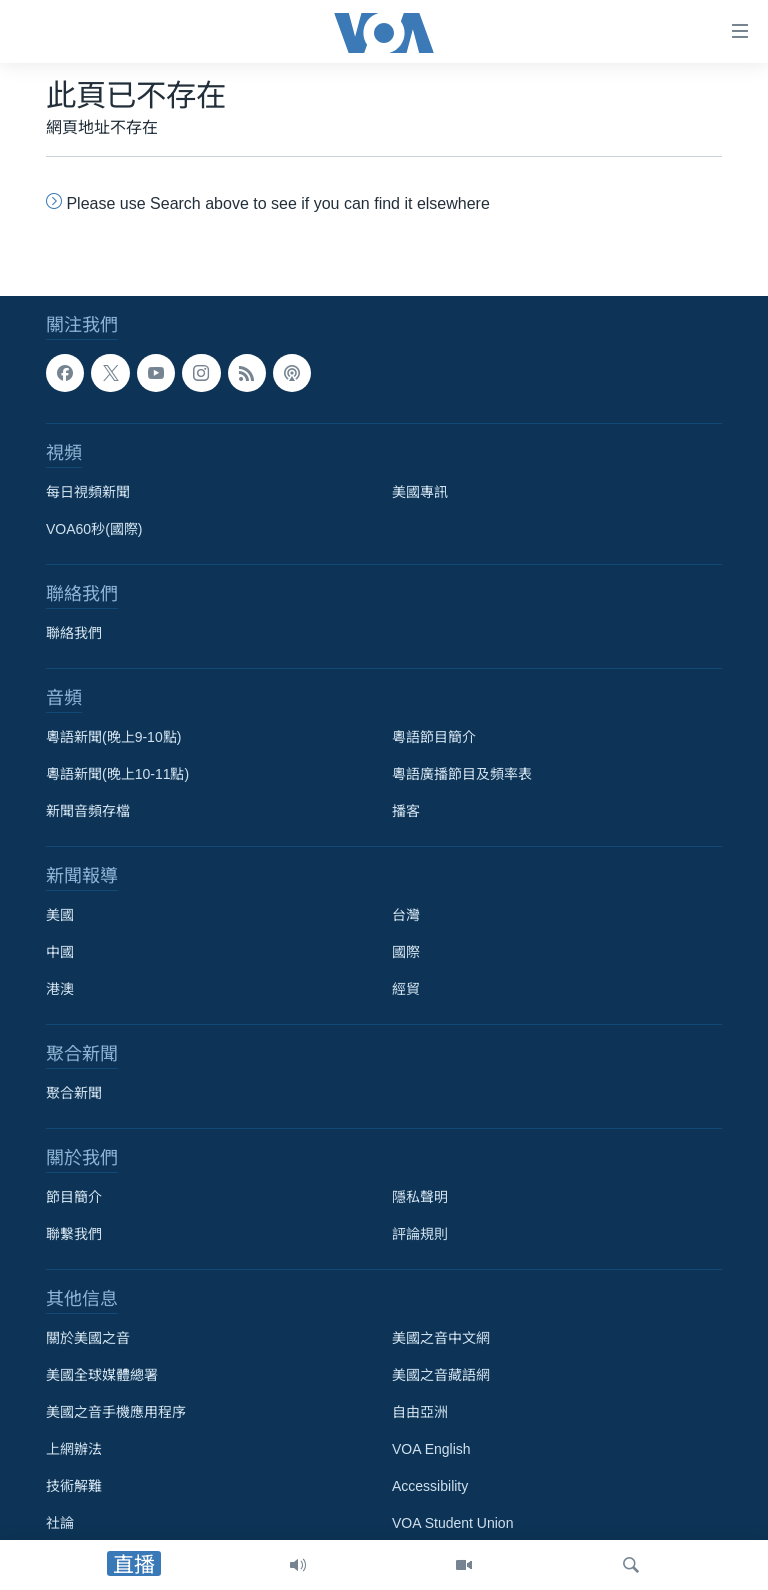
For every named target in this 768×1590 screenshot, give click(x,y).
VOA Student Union (452, 1523)
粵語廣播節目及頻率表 (462, 774)
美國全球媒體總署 (102, 1375)
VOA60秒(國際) (94, 529)
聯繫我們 (74, 1234)
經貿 (406, 989)
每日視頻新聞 (88, 492)
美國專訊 (420, 492)
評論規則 (420, 1234)
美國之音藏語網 (441, 1375)
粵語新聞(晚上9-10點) (113, 737)
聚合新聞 (74, 1093)
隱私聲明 (420, 1197)
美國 (60, 915)
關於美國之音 (88, 1338)
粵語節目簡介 (434, 737)
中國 (60, 952)
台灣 (406, 915)
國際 (406, 952)
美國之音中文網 (441, 1338)
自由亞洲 (420, 1412)
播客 (406, 811)
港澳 (60, 989)
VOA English (431, 1449)
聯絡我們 (74, 633)
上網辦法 (74, 1449)
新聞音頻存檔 (88, 811)
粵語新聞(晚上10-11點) (117, 774)
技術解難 (74, 1486)
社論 (60, 1523)
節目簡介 (74, 1197)
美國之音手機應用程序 (116, 1412)
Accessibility (430, 1486)
